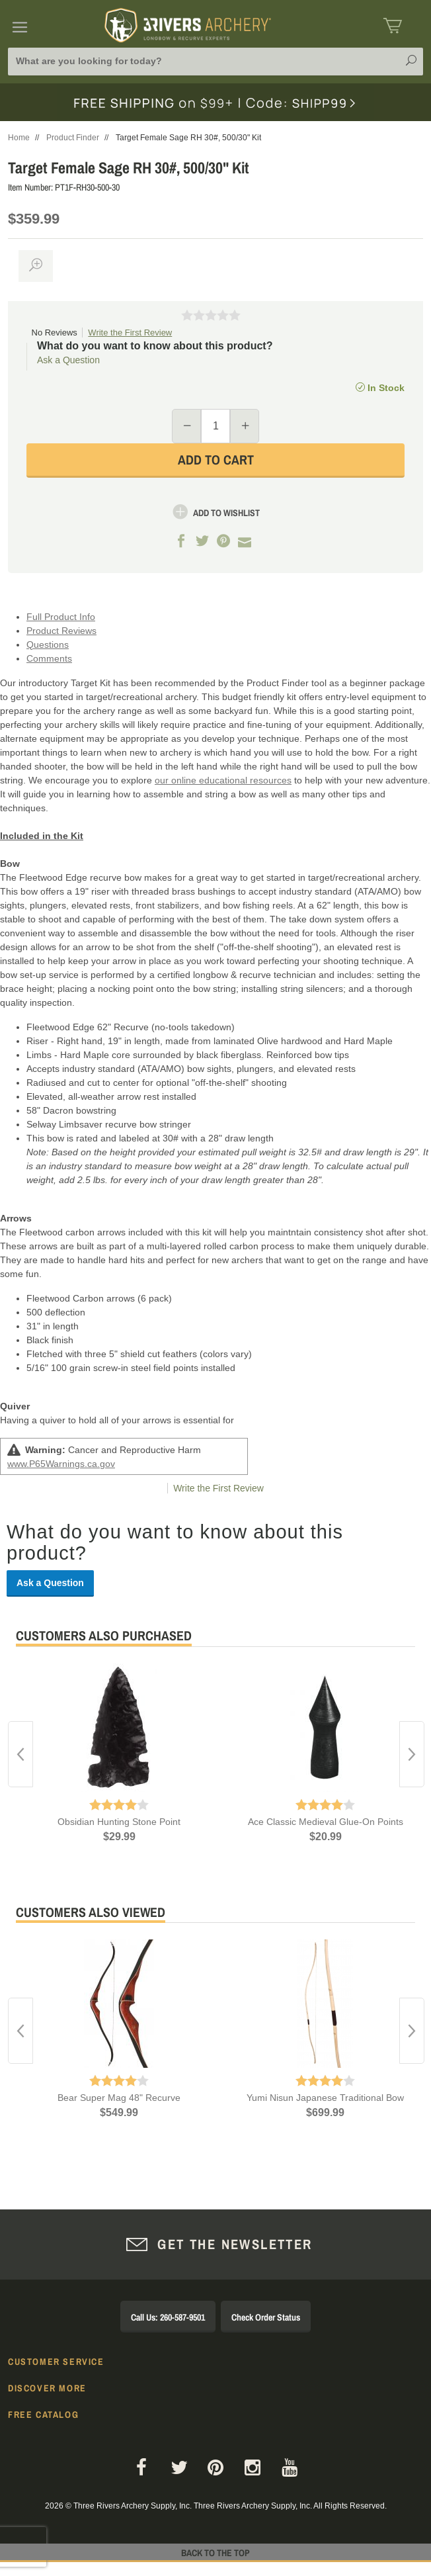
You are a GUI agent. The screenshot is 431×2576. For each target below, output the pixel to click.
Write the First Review (130, 332)
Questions (47, 644)
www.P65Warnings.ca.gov (61, 1463)
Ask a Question (68, 360)
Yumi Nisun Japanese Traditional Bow (325, 2097)
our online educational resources (223, 780)
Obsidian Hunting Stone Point (119, 1821)
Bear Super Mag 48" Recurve (119, 2097)
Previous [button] (20, 1754)
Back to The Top (215, 2553)
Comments (49, 658)
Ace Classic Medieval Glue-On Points (325, 1821)
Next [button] (411, 1754)
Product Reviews (61, 630)
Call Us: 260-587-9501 (168, 2317)
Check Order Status (265, 2317)
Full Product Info (60, 616)
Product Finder (72, 137)
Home (19, 137)
